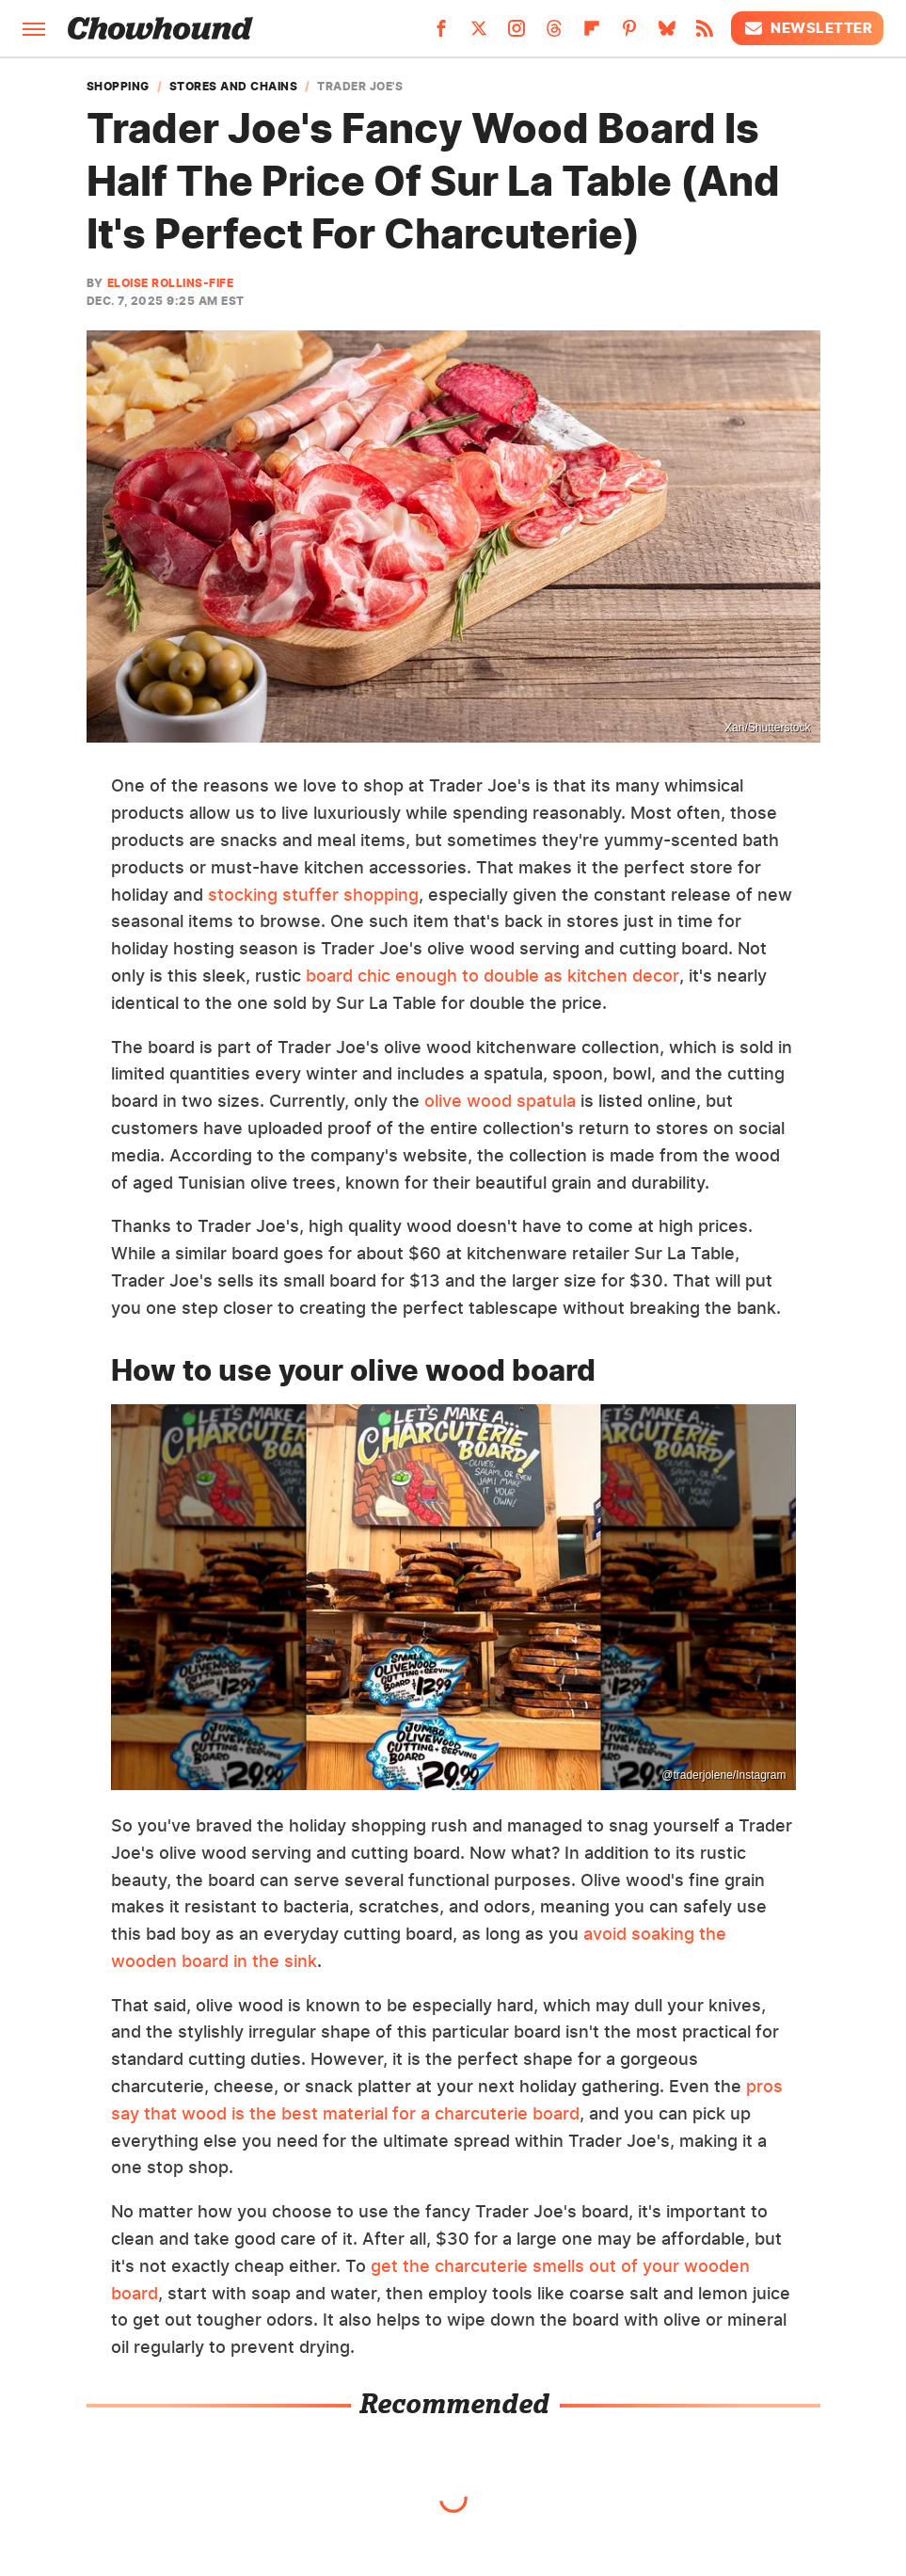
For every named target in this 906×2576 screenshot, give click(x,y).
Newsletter (807, 28)
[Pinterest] (629, 34)
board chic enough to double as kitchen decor (492, 975)
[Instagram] (516, 34)
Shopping (118, 86)
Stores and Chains (233, 86)
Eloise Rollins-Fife (170, 283)
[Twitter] (479, 34)
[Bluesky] (667, 34)
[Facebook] (441, 34)
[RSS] (704, 34)
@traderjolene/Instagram (723, 1775)
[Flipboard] (591, 34)
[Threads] (554, 34)
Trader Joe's (360, 86)
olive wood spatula (500, 1101)
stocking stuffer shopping (313, 894)
